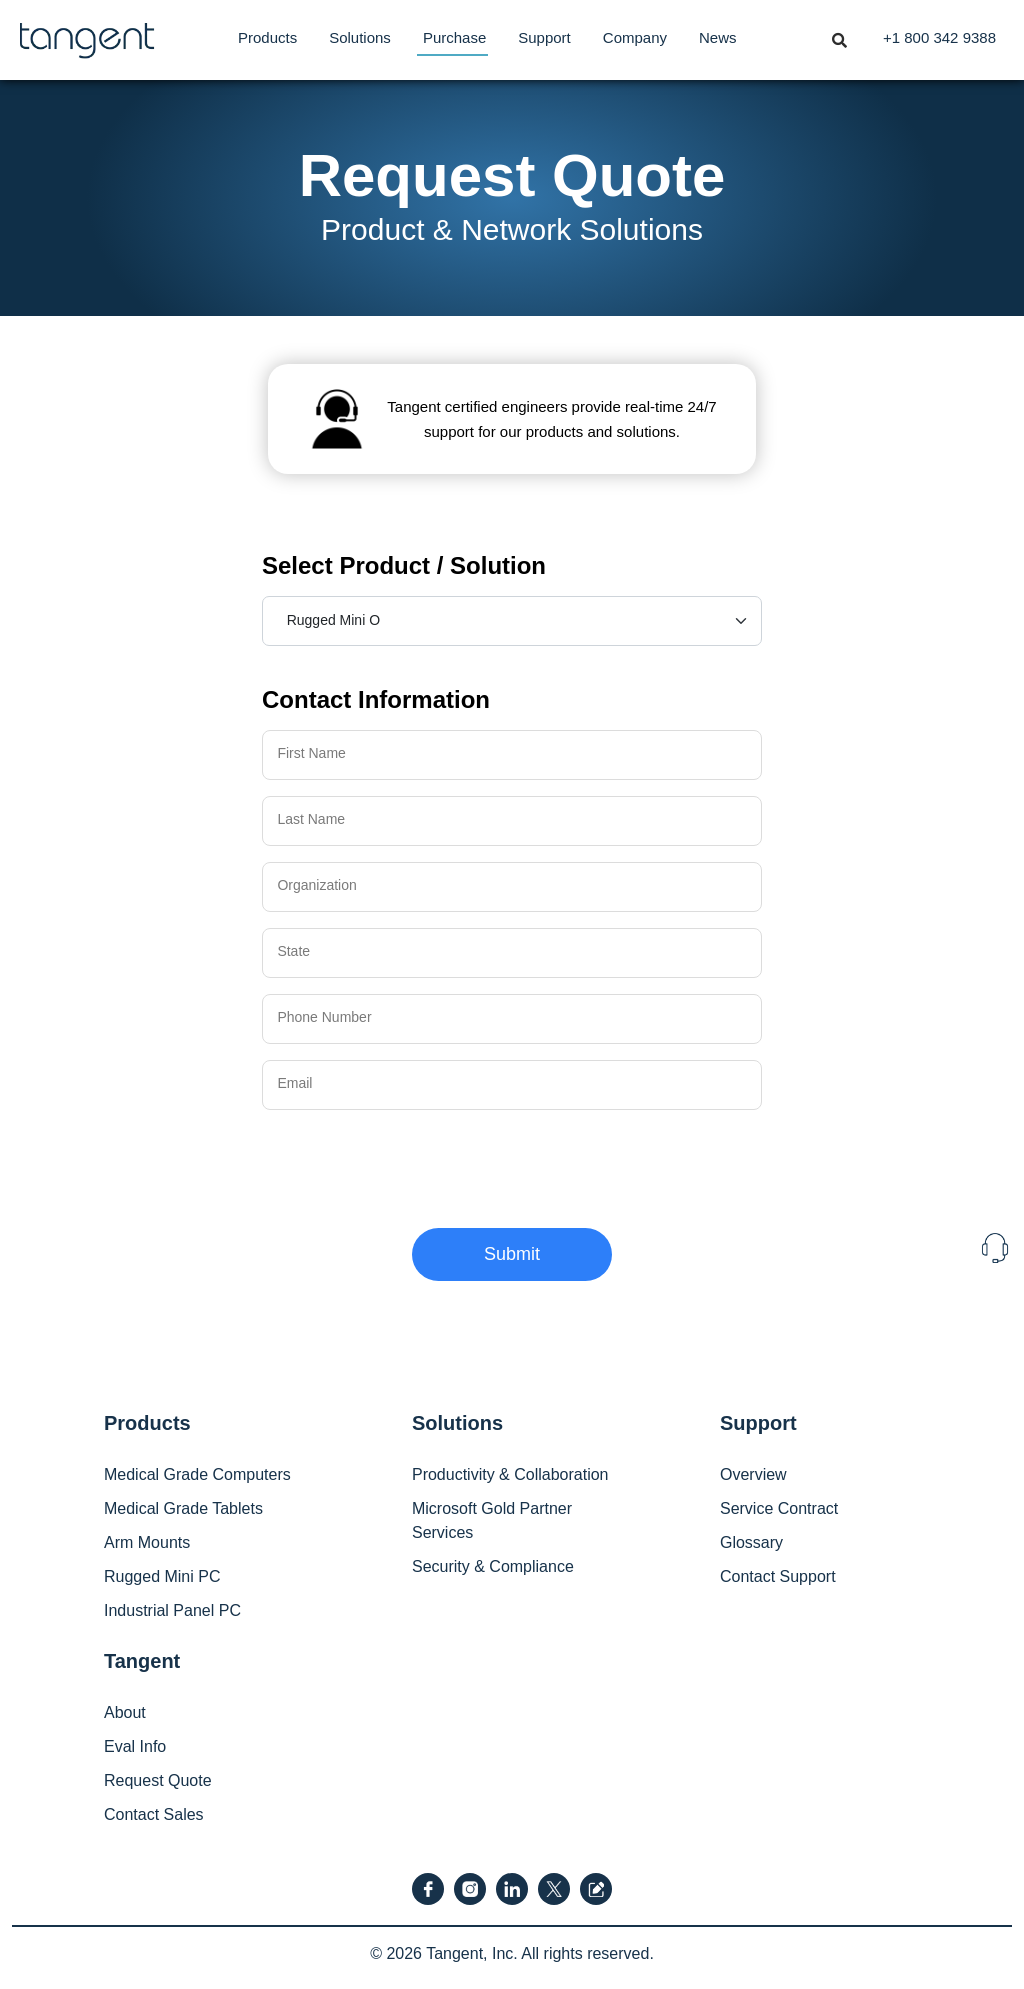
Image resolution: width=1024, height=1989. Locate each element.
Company (635, 37)
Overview (753, 1474)
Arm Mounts (147, 1542)
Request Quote (158, 1780)
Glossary (751, 1542)
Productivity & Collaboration (510, 1474)
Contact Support (778, 1576)
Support (544, 37)
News (718, 37)
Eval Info (135, 1746)
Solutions (360, 37)
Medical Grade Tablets (183, 1508)
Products (267, 37)
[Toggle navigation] (839, 32)
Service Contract (779, 1508)
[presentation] (414, 1165)
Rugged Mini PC (162, 1576)
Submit (512, 1254)
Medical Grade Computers (197, 1474)
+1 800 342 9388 (939, 37)
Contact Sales (154, 1814)
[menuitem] (267, 38)
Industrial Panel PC (172, 1610)
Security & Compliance (493, 1566)
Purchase (454, 37)
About (125, 1712)
